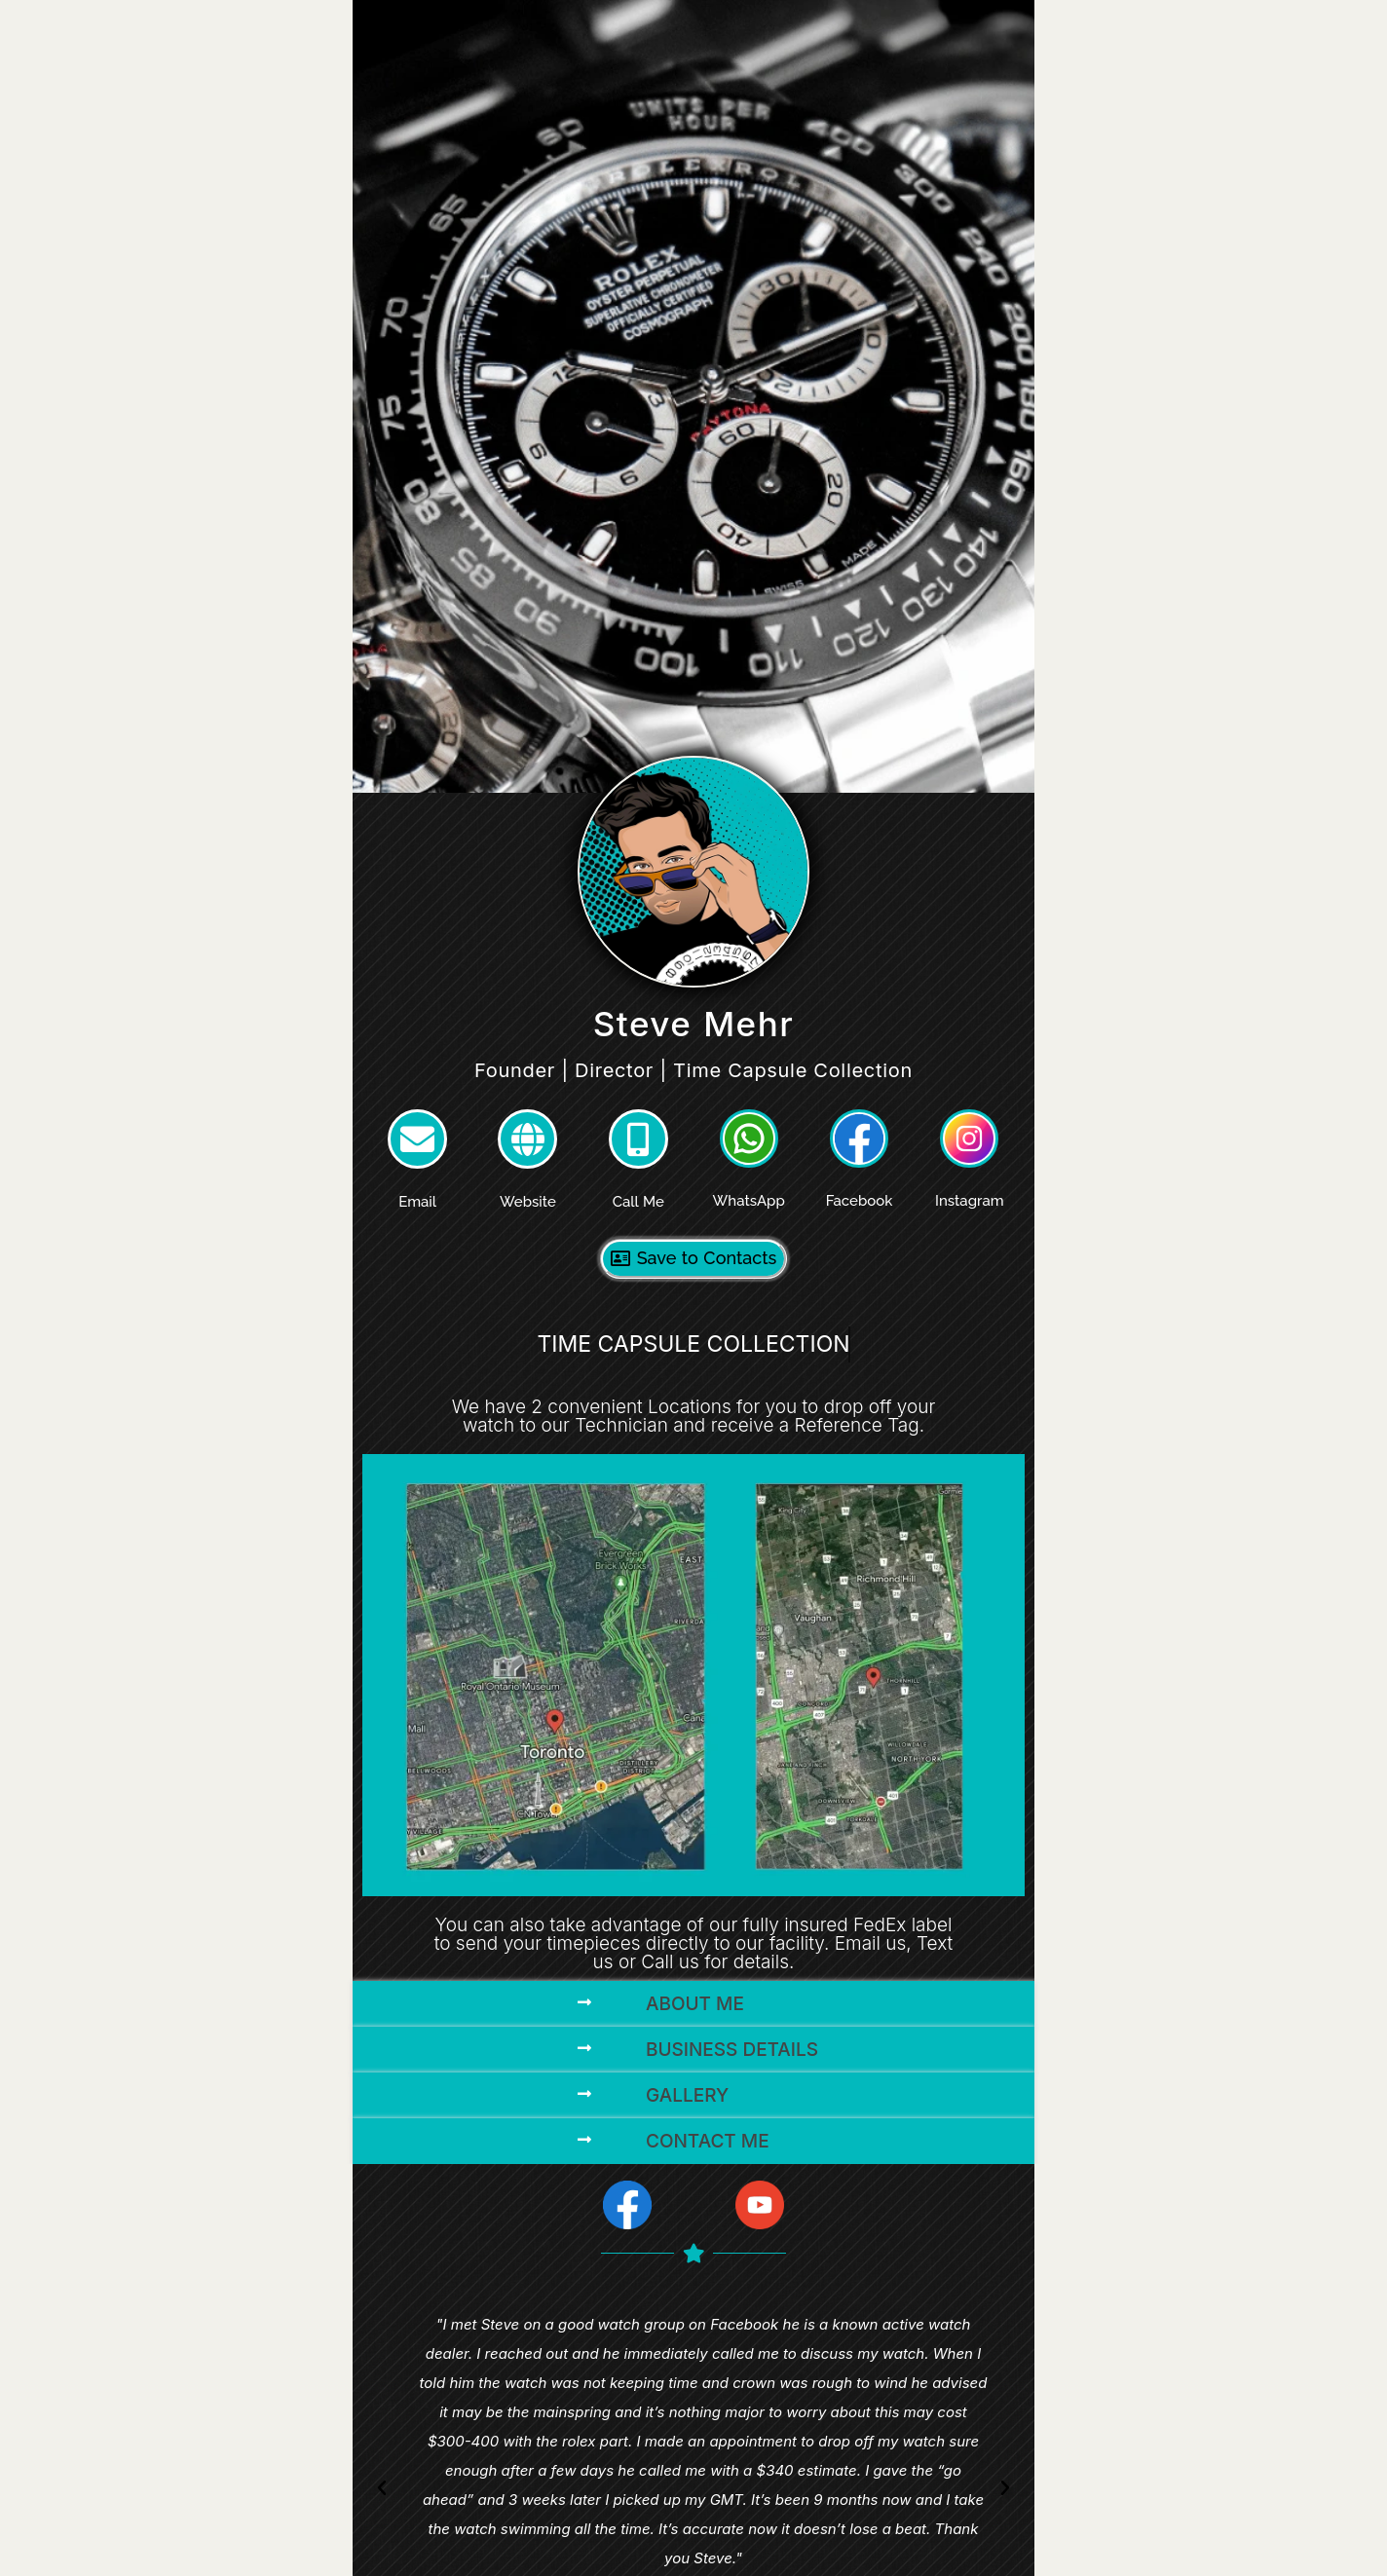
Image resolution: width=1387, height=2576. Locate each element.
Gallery (687, 2095)
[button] (693, 2004)
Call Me (638, 1202)
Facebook (859, 1201)
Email (417, 1202)
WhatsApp (749, 1201)
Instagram (969, 1201)
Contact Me (707, 2141)
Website (528, 1202)
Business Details (732, 2049)
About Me (695, 2004)
